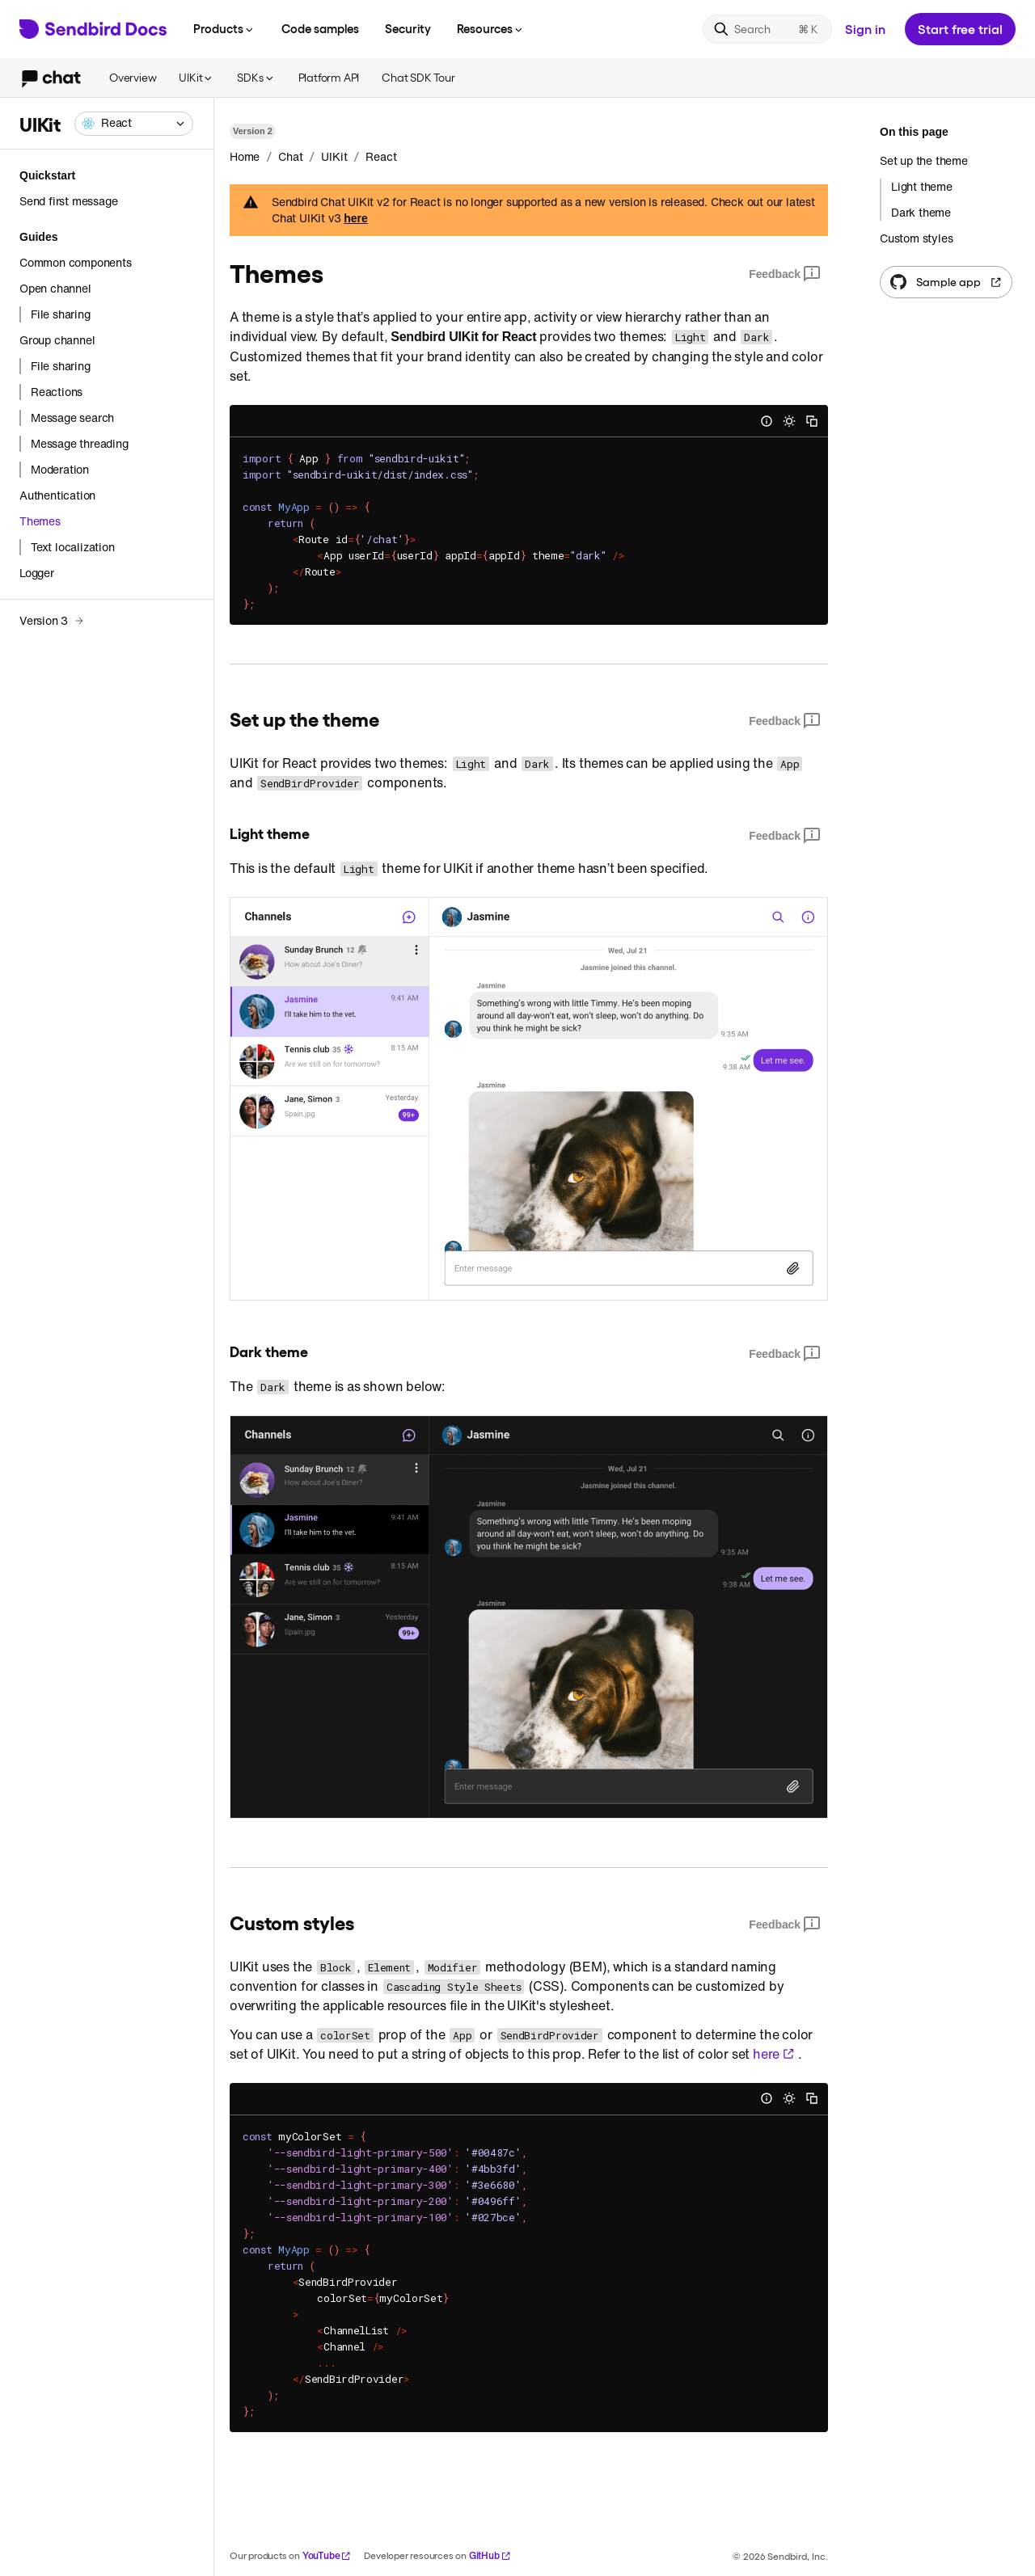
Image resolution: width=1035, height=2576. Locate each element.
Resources (491, 28)
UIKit (196, 77)
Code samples (320, 28)
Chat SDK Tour (418, 77)
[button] (134, 124)
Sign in (865, 28)
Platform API (329, 77)
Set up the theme (924, 161)
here (356, 218)
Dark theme (921, 212)
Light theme (922, 187)
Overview (132, 77)
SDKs (256, 77)
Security (408, 28)
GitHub (490, 2555)
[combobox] (134, 124)
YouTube (327, 2555)
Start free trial (960, 28)
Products (224, 28)
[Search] (767, 29)
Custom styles (916, 238)
